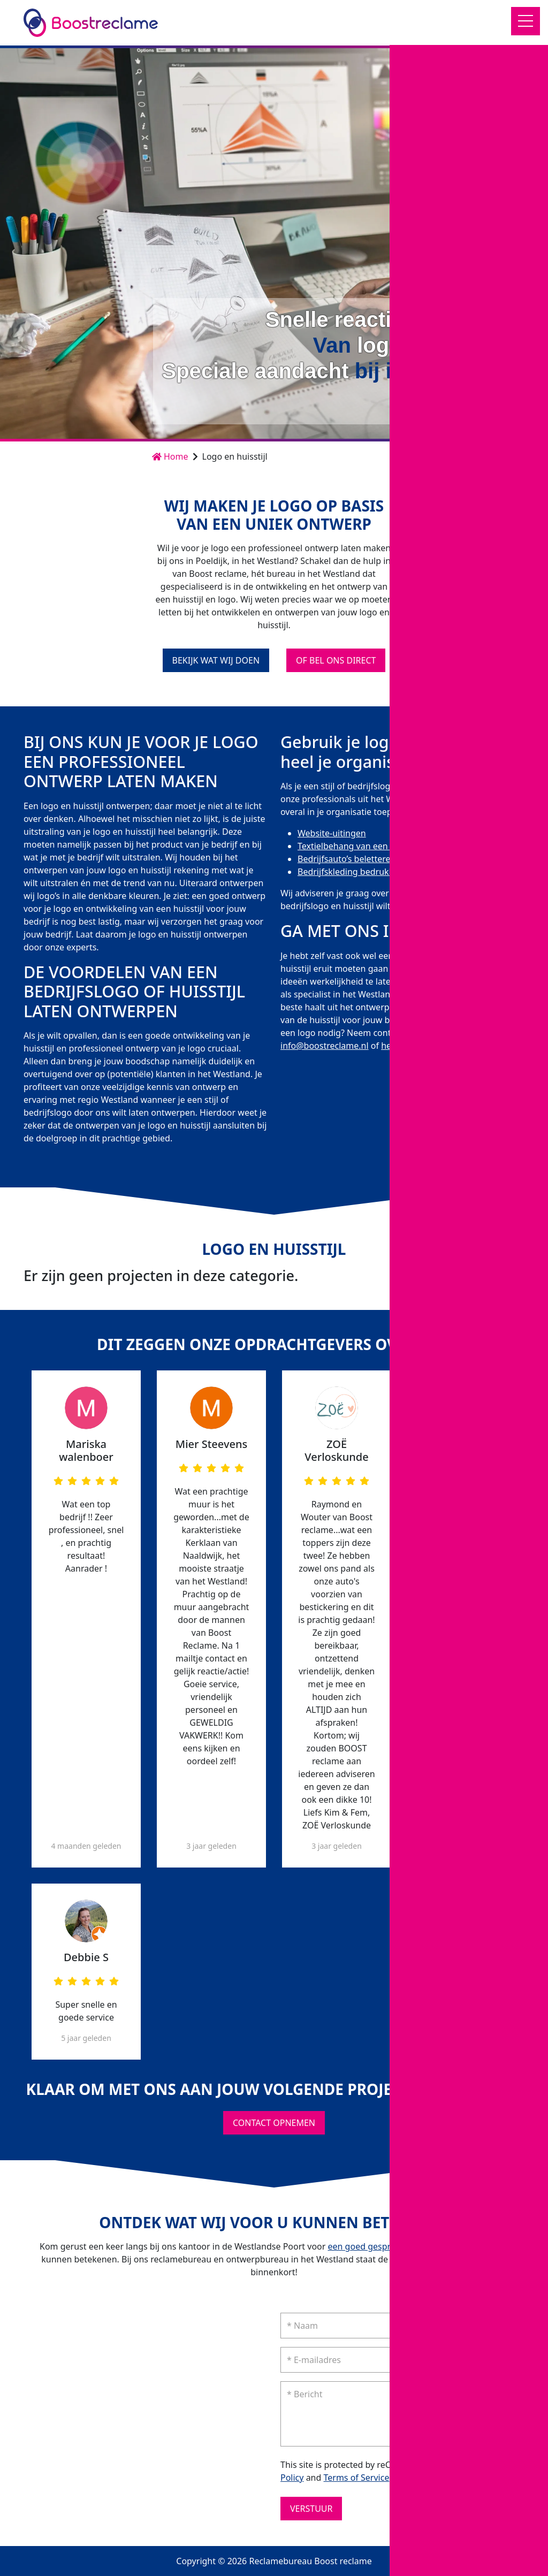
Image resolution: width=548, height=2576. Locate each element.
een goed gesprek (364, 2246)
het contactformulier (421, 1045)
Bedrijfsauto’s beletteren (346, 859)
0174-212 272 (493, 1033)
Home (170, 456)
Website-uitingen (332, 833)
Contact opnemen (471, 404)
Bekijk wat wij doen (216, 660)
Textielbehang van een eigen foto (364, 846)
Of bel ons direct (336, 660)
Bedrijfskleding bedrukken (351, 872)
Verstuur (311, 2508)
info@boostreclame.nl (324, 1045)
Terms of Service (357, 2477)
